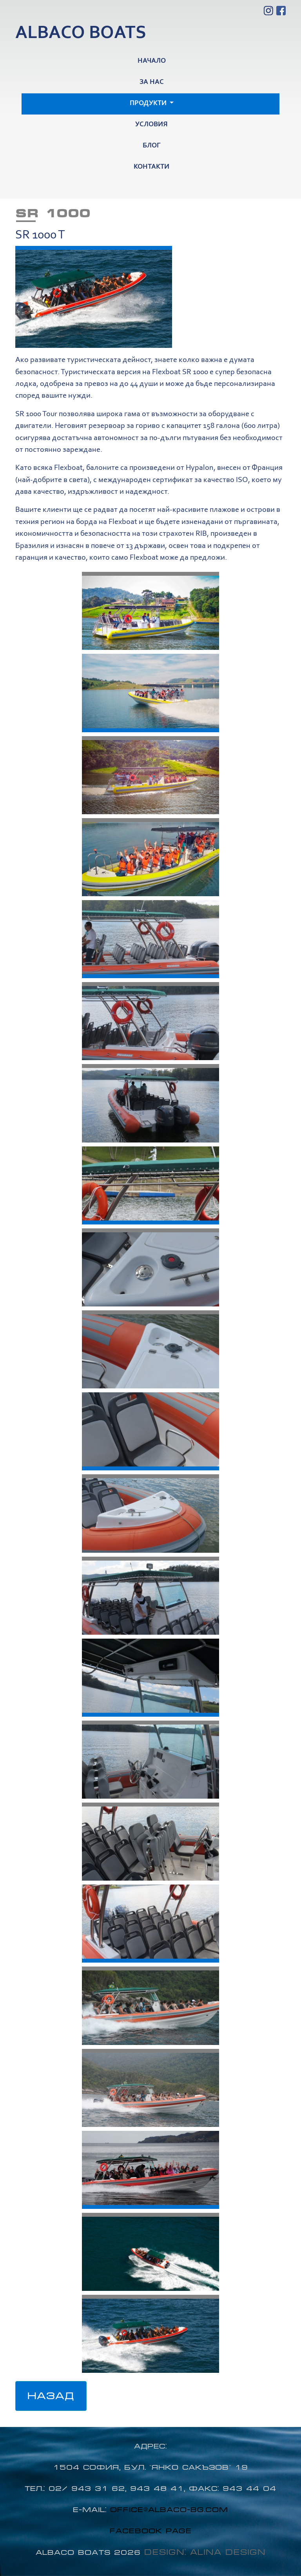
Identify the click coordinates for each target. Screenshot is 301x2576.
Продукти (149, 103)
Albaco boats (80, 33)
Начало (152, 61)
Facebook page (151, 2530)
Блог (152, 145)
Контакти (151, 167)
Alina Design (228, 2552)
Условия (151, 124)
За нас (152, 82)
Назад (50, 2395)
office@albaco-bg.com (169, 2509)
